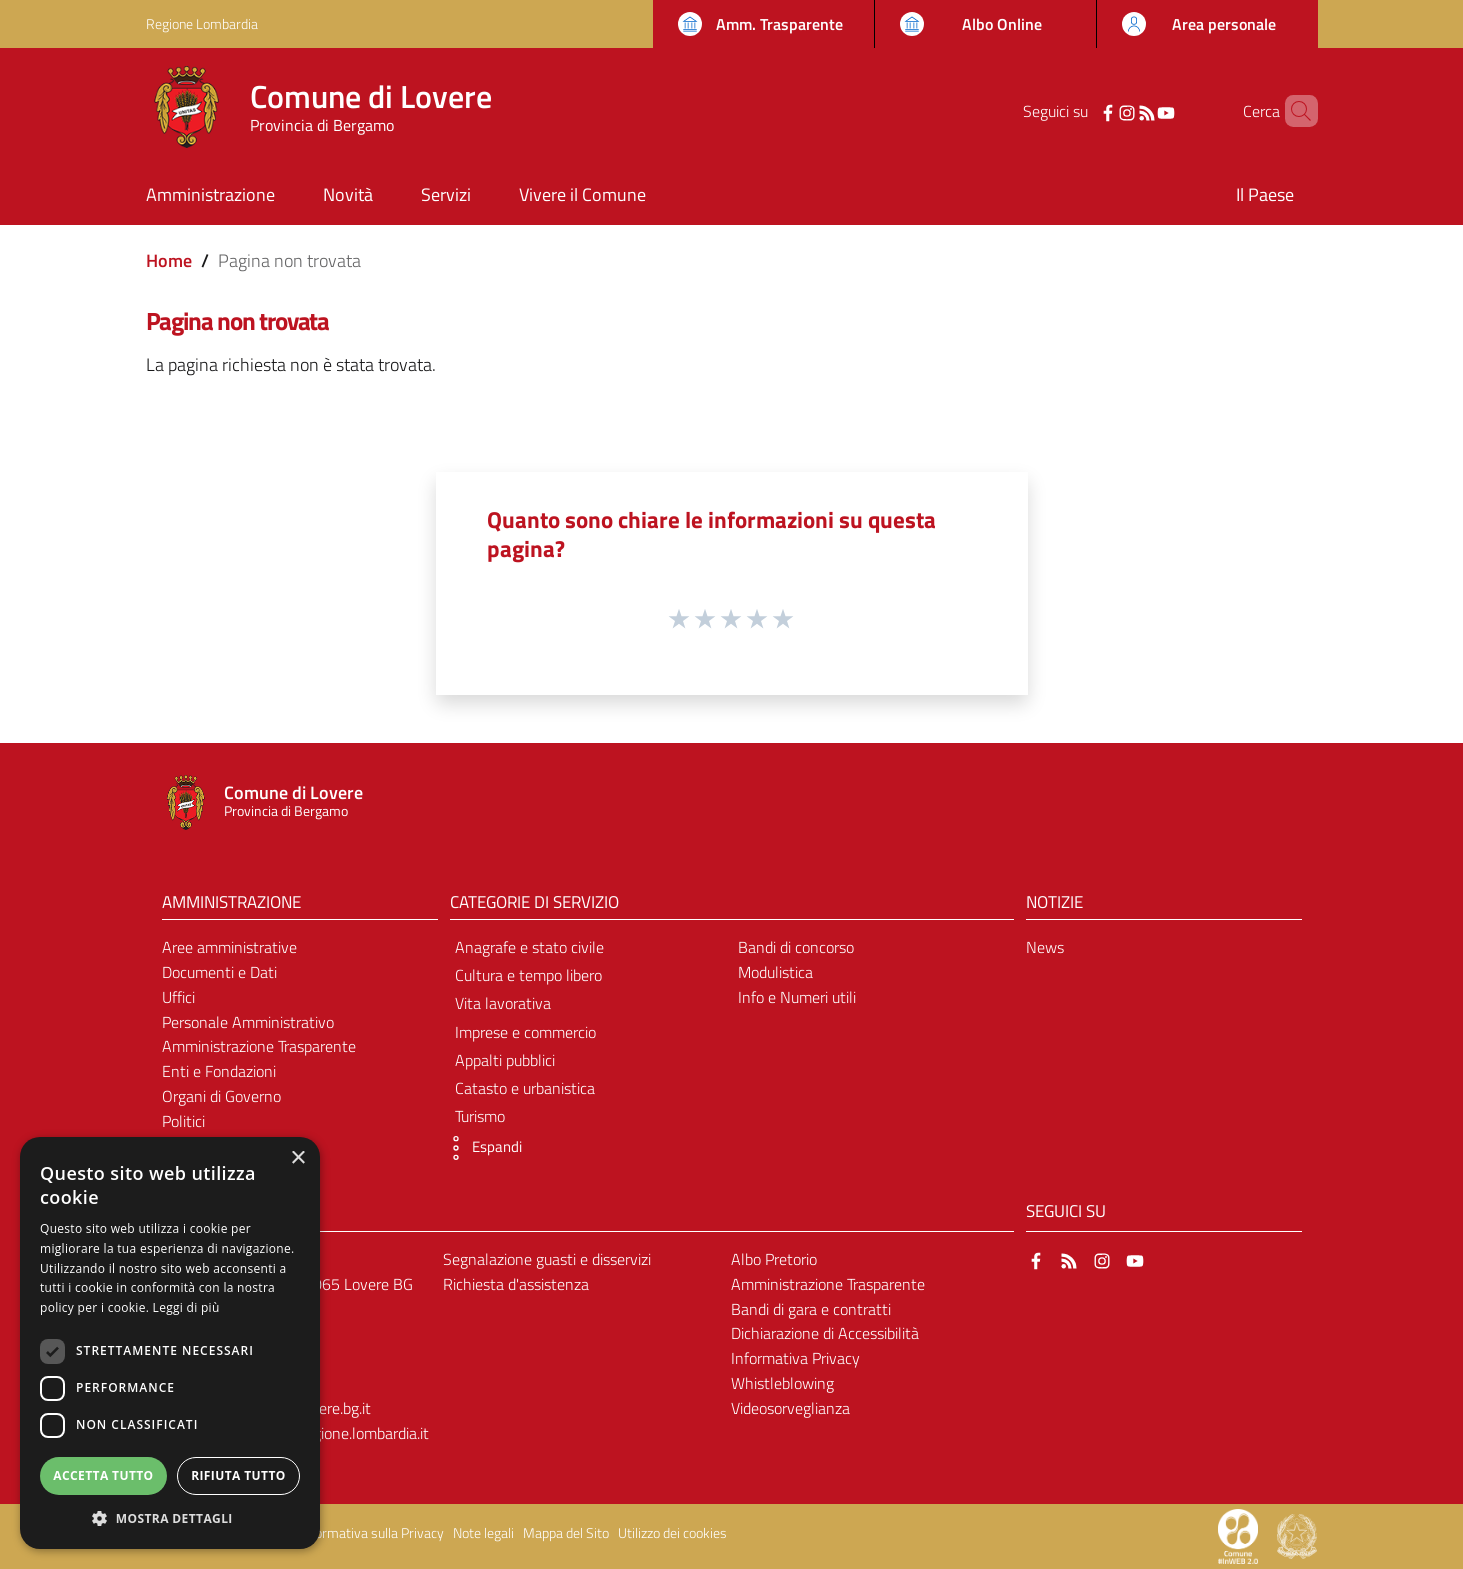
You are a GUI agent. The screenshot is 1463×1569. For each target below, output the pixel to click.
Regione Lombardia (202, 23)
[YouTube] (1139, 111)
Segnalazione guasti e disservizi (547, 1259)
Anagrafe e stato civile (529, 947)
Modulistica (775, 972)
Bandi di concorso (796, 947)
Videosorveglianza (790, 1408)
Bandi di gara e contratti (811, 1309)
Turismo (480, 1116)
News (1045, 947)
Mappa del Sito (566, 1533)
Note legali (483, 1533)
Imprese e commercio (525, 1032)
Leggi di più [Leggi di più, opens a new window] (186, 1307)
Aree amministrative (229, 947)
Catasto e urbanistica (525, 1088)
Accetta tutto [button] (103, 1475)
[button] (481, 1148)
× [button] (297, 1158)
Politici (183, 1121)
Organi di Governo (221, 1096)
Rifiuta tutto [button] (238, 1475)
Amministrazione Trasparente (259, 1046)
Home (169, 260)
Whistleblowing (782, 1383)
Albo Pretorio (774, 1259)
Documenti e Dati (219, 972)
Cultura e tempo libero (528, 975)
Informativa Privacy (795, 1358)
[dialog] (170, 1343)
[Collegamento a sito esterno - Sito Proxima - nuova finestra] (1238, 1535)
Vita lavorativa (503, 1003)
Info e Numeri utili (797, 997)
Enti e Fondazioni (219, 1071)
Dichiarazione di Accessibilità (825, 1333)
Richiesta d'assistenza (516, 1284)
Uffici (178, 997)
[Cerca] (1294, 111)
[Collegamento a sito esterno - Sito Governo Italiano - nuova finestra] (1297, 1535)
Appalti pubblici (505, 1060)
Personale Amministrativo (248, 1022)
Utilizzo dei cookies (672, 1533)
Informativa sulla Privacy (372, 1533)
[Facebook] (1082, 111)
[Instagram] (1101, 111)
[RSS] (1120, 111)
